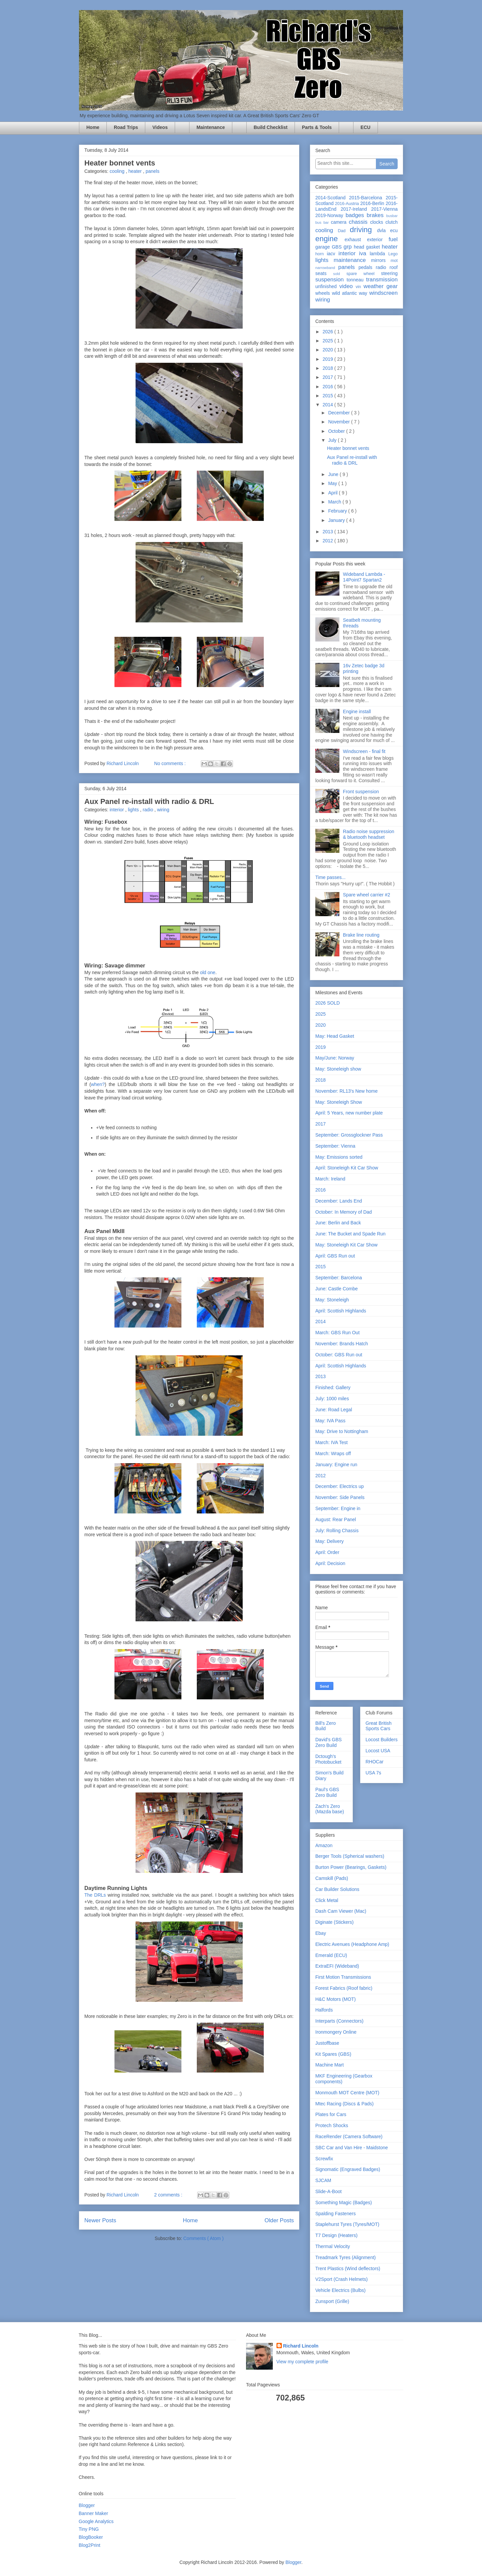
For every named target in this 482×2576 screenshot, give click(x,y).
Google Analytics (96, 2521)
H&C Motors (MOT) (335, 1999)
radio (148, 809)
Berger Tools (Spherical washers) (349, 1856)
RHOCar (375, 1761)
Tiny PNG (89, 2529)
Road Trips (126, 127)
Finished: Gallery (332, 1387)
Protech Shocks (331, 2125)
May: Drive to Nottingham (341, 1431)
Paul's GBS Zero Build (327, 1792)
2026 (328, 331)
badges (356, 215)
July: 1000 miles (332, 1398)
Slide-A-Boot (328, 2191)
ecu (394, 230)
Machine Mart (329, 2064)
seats (324, 273)
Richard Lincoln (301, 2346)
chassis (359, 222)
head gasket (368, 247)
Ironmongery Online (335, 2032)
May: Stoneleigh (332, 1299)
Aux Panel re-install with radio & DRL (149, 801)
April (333, 492)
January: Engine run (336, 1464)
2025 (328, 340)
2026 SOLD (327, 1003)
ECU (365, 127)
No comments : (170, 763)
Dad (344, 230)
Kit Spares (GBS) (333, 2054)
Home (92, 127)
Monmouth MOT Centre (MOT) (347, 2092)
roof (394, 267)
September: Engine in (337, 1508)
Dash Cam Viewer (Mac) (340, 1911)
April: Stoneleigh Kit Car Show (346, 1167)
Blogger (87, 2505)
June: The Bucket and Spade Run (350, 1233)
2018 (328, 368)
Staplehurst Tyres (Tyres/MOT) (347, 2224)
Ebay (320, 1933)
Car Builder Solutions (337, 1889)
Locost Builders (382, 1739)
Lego (393, 254)
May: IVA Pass (330, 1420)
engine (329, 238)
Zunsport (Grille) (332, 2301)
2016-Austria (347, 203)
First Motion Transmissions (343, 1977)
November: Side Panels (340, 1497)
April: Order (327, 1552)
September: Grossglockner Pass (349, 1135)
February (338, 511)
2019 (328, 359)
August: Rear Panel (335, 1519)
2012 (328, 540)
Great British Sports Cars (379, 1726)
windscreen (383, 293)
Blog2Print (89, 2545)
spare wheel (363, 273)
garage (323, 247)
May (333, 483)
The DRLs (95, 1895)
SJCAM (323, 2180)
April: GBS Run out (335, 1256)
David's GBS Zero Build (328, 1742)
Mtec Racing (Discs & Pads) (344, 2103)
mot (394, 260)
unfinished (327, 286)
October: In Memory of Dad (343, 1212)
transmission (382, 279)
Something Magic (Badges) (343, 2202)
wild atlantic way (351, 293)
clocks (378, 222)
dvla (383, 230)
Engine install (357, 711)
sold (339, 274)
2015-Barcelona (367, 197)
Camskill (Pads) (331, 1878)
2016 (328, 386)
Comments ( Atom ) (203, 2238)
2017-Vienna (384, 209)
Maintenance (210, 127)
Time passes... (330, 877)
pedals (367, 267)
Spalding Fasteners (335, 2213)
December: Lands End (338, 1201)
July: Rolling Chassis (336, 1530)
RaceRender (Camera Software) (349, 2136)
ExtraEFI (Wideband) (337, 1966)
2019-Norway (330, 215)
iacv (332, 253)
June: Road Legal (333, 1409)
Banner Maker (93, 2513)
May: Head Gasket (334, 1036)
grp (348, 247)
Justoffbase (327, 2043)
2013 (328, 531)
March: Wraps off (333, 1453)
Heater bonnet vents (119, 163)
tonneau (356, 279)
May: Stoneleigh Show (338, 1102)
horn (321, 254)
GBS (337, 247)
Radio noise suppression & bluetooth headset (368, 834)
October (337, 431)
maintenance (352, 260)
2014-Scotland (332, 197)
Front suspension (361, 791)
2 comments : (169, 2194)
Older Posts (279, 2220)
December (339, 412)
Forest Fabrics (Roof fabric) (343, 1988)
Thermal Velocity (332, 2246)
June (333, 474)
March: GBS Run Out (337, 1332)
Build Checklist (271, 127)
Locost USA (378, 1750)
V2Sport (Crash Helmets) (341, 2279)
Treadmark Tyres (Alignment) (345, 2257)
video (347, 286)
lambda (379, 253)
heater (136, 171)
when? (98, 1084)
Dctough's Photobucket (328, 1759)
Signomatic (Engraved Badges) (347, 2169)
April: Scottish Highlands (340, 1310)
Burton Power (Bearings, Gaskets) (350, 1867)
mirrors (381, 260)
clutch (391, 222)
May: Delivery (329, 1541)
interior (117, 809)
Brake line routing (361, 935)
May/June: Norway (334, 1058)
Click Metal (326, 1900)
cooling (117, 171)
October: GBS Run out (338, 1354)
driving (363, 229)
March (335, 501)
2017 (328, 377)
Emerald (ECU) (331, 1955)
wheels (323, 293)
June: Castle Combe (336, 1288)
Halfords (324, 2010)
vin (359, 286)
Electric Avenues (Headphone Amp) (352, 1944)
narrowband (326, 268)
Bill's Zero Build (325, 1726)
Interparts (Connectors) (339, 2021)
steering (389, 273)
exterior (378, 239)
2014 (328, 404)
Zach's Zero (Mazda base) (329, 1809)
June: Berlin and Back (338, 1222)
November (339, 421)
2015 (328, 395)
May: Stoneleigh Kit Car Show (346, 1244)
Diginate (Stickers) (334, 1922)
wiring (163, 809)
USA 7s (373, 1772)
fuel (393, 239)
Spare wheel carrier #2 (366, 894)
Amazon (323, 1845)
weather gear (381, 286)
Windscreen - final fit (364, 751)
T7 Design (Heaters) (336, 2235)
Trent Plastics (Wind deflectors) (347, 2268)
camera (340, 222)
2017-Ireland (356, 209)
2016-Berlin (373, 203)
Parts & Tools (317, 127)
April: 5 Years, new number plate (349, 1112)
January (337, 520)
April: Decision (330, 1563)
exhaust (355, 239)
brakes (376, 215)
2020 (328, 349)
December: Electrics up (339, 1486)
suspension (330, 279)
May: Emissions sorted (339, 1157)
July (333, 440)
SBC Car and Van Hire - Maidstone (351, 2147)
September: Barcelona (338, 1277)
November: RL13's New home (346, 1091)
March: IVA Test (331, 1442)
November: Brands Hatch (341, 1343)
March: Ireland (330, 1178)
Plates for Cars (330, 2114)
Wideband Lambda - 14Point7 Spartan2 (364, 577)
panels (152, 171)
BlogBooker (91, 2537)
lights (134, 809)
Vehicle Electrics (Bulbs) (340, 2290)
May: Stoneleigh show (338, 1069)
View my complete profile (302, 2361)
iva (364, 253)
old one (207, 972)
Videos (160, 127)
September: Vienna (335, 1146)
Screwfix (324, 2158)
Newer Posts (100, 2220)
